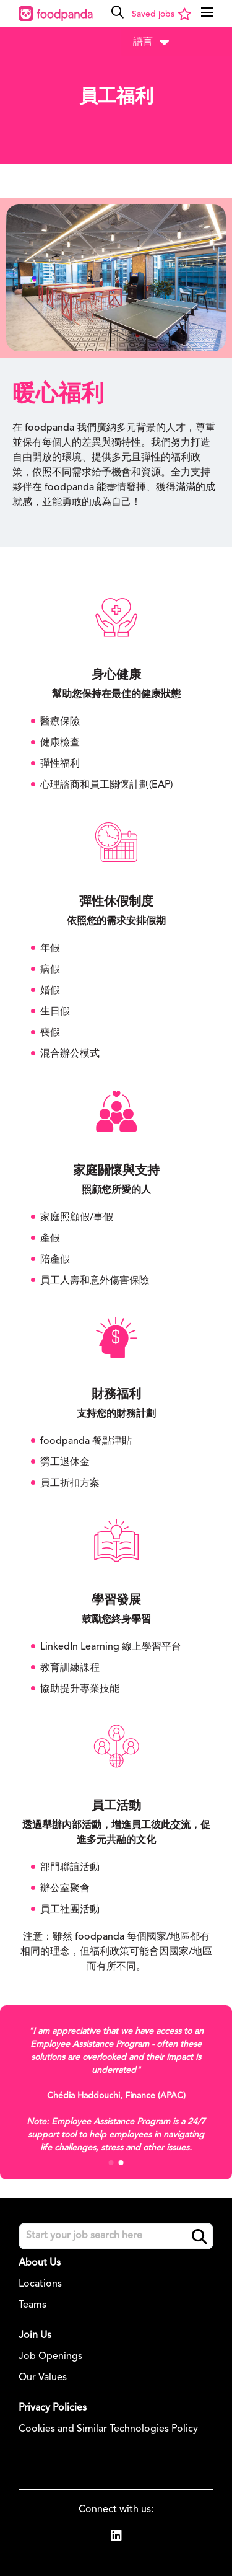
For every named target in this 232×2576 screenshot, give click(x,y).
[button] (117, 12)
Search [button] (199, 2236)
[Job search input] (116, 2236)
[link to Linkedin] (116, 2538)
